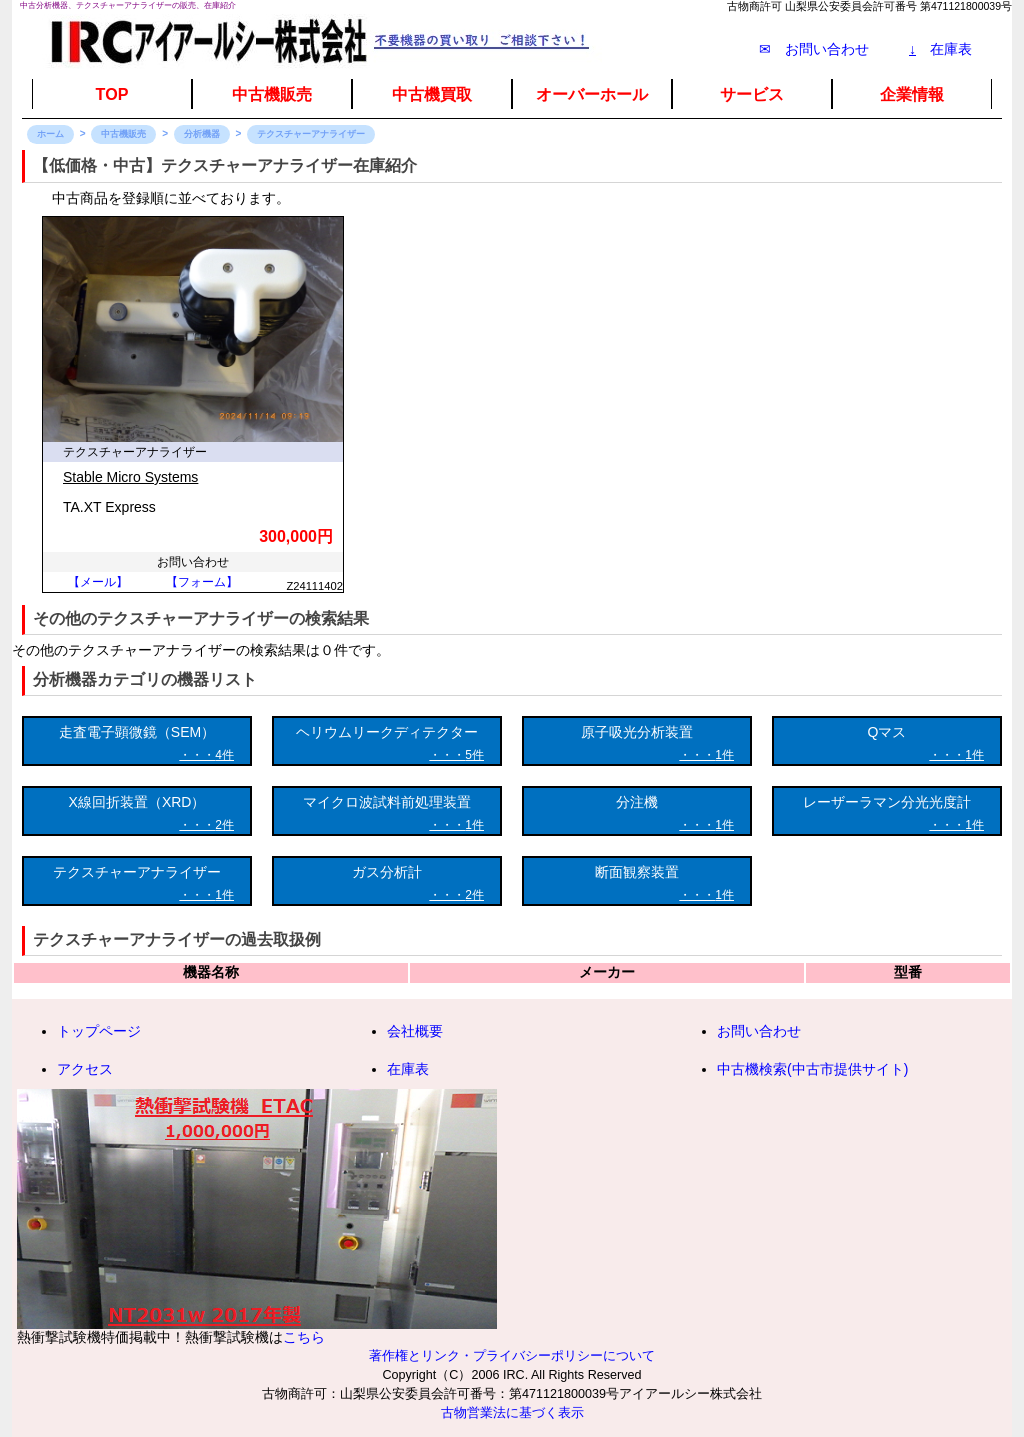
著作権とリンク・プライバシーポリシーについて (512, 1356)
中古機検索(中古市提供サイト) (812, 1069)
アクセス (85, 1069)
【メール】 (98, 582)
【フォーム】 (202, 582)
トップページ (99, 1031)
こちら (304, 1337)
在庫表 (940, 49)
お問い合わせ (759, 1031)
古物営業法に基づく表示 (512, 1413)
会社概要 (415, 1031)
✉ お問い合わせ (814, 49)
